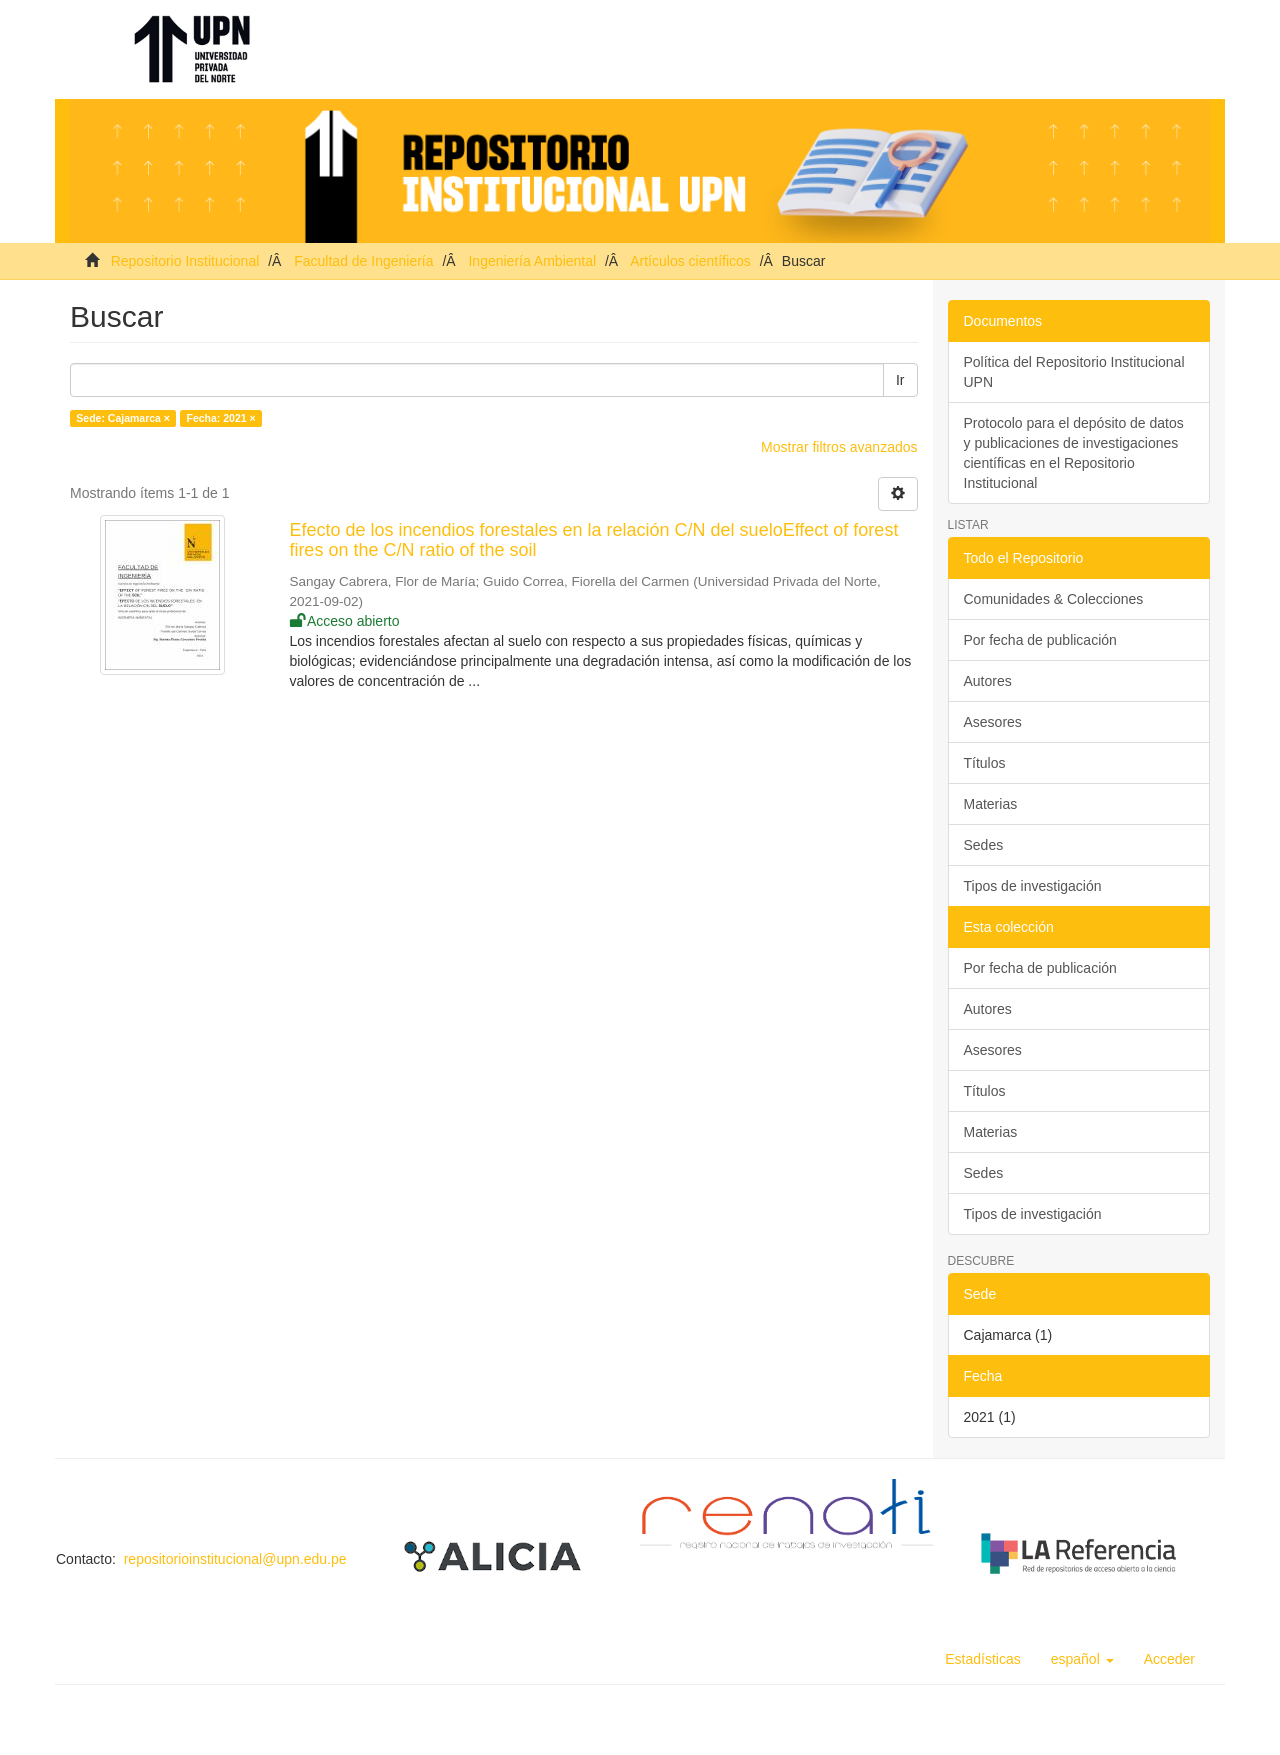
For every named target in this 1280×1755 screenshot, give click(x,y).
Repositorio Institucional (185, 261)
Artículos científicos (690, 261)
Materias (991, 804)
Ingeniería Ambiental (532, 261)
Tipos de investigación (1033, 886)
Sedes (984, 845)
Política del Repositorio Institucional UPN (1074, 372)
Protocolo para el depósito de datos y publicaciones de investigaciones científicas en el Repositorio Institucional (1074, 453)
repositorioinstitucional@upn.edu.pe (235, 1559)
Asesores (993, 722)
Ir (900, 380)
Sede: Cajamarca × (123, 418)
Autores (988, 681)
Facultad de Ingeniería (363, 261)
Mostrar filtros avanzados (839, 447)
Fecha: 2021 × (220, 418)
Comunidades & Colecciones (1054, 599)
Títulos (985, 763)
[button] (1082, 1659)
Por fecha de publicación (1040, 640)
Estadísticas (982, 1659)
